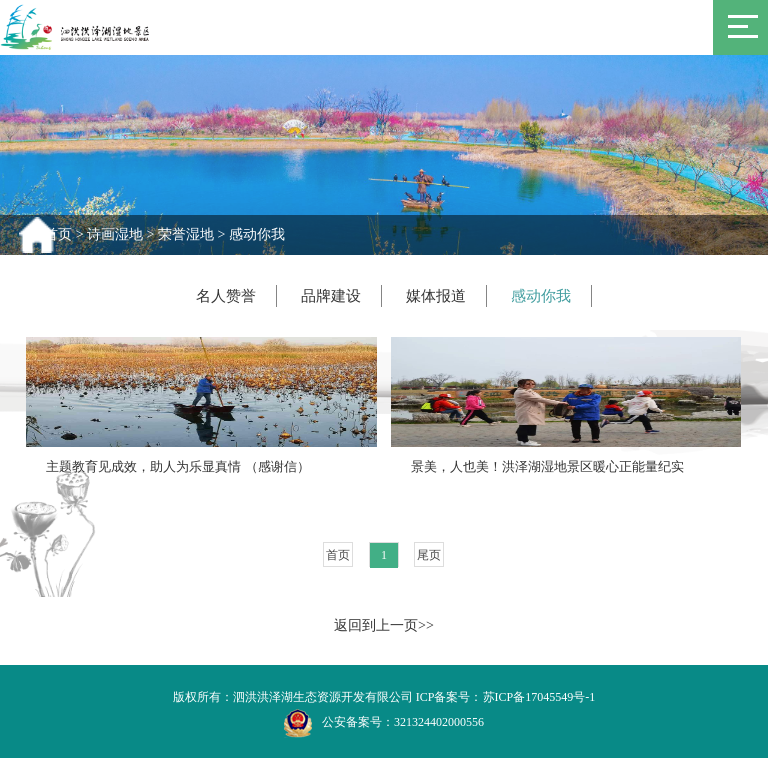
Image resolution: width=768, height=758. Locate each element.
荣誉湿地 (186, 234)
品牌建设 (331, 296)
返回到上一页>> (384, 625)
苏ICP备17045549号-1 (539, 697)
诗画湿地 (115, 234)
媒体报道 (436, 296)
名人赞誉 (226, 296)
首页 (58, 234)
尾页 (429, 555)
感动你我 (257, 234)
